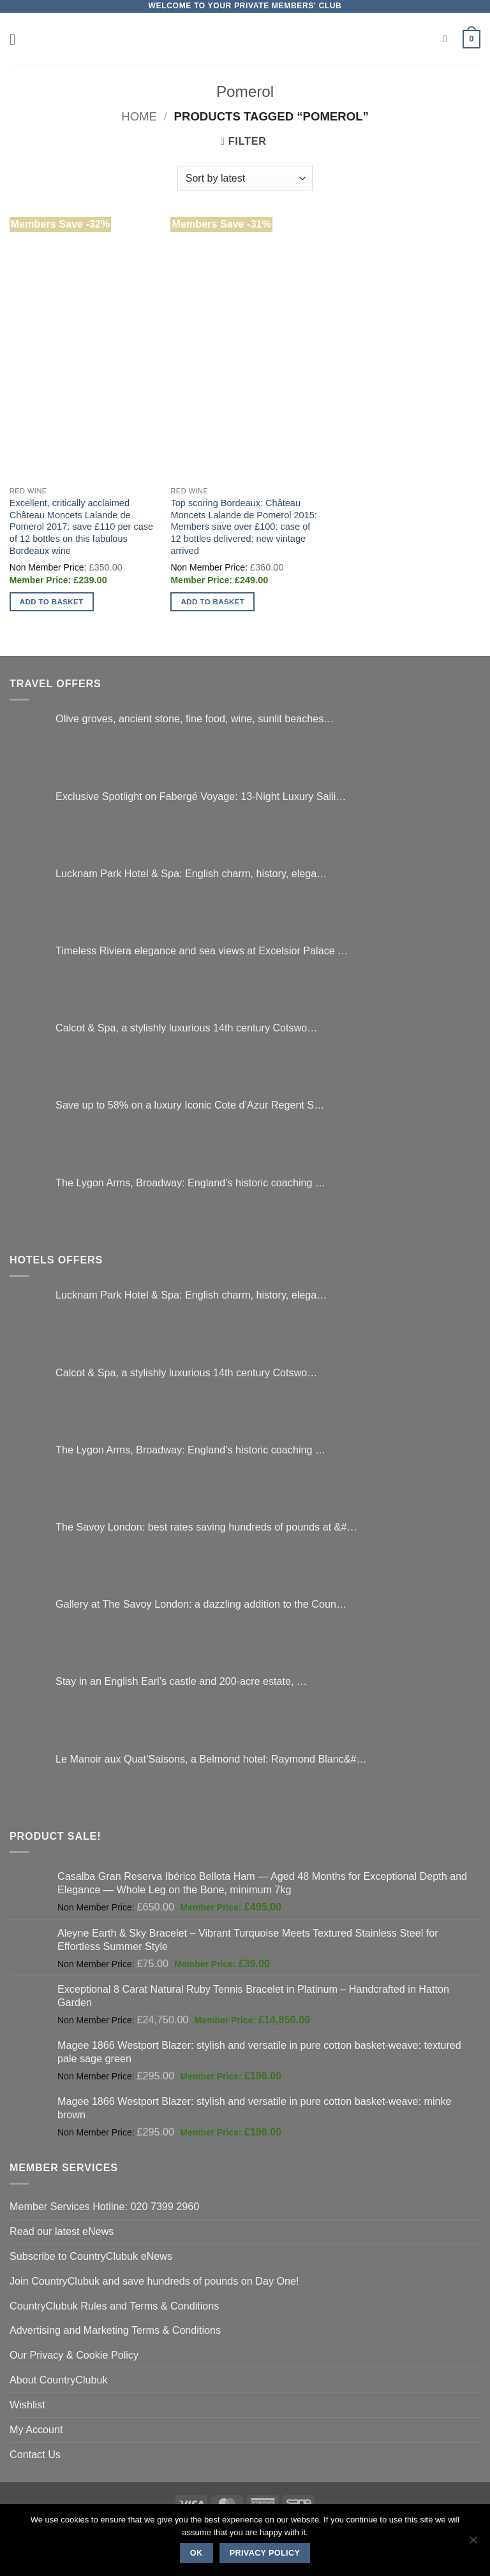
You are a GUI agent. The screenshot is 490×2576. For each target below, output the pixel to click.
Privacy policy (265, 2553)
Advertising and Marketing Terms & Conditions (115, 2330)
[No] (472, 2543)
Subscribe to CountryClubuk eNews (91, 2256)
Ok (196, 2553)
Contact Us (35, 2454)
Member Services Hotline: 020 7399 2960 (104, 2206)
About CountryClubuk (59, 2379)
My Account (36, 2429)
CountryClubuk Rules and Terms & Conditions (114, 2305)
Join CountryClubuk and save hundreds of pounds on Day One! (154, 2281)
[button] (18, 39)
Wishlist (27, 2404)
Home (139, 116)
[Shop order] (245, 178)
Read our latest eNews (62, 2231)
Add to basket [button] (52, 601)
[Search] (448, 39)
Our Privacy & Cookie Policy (74, 2355)
